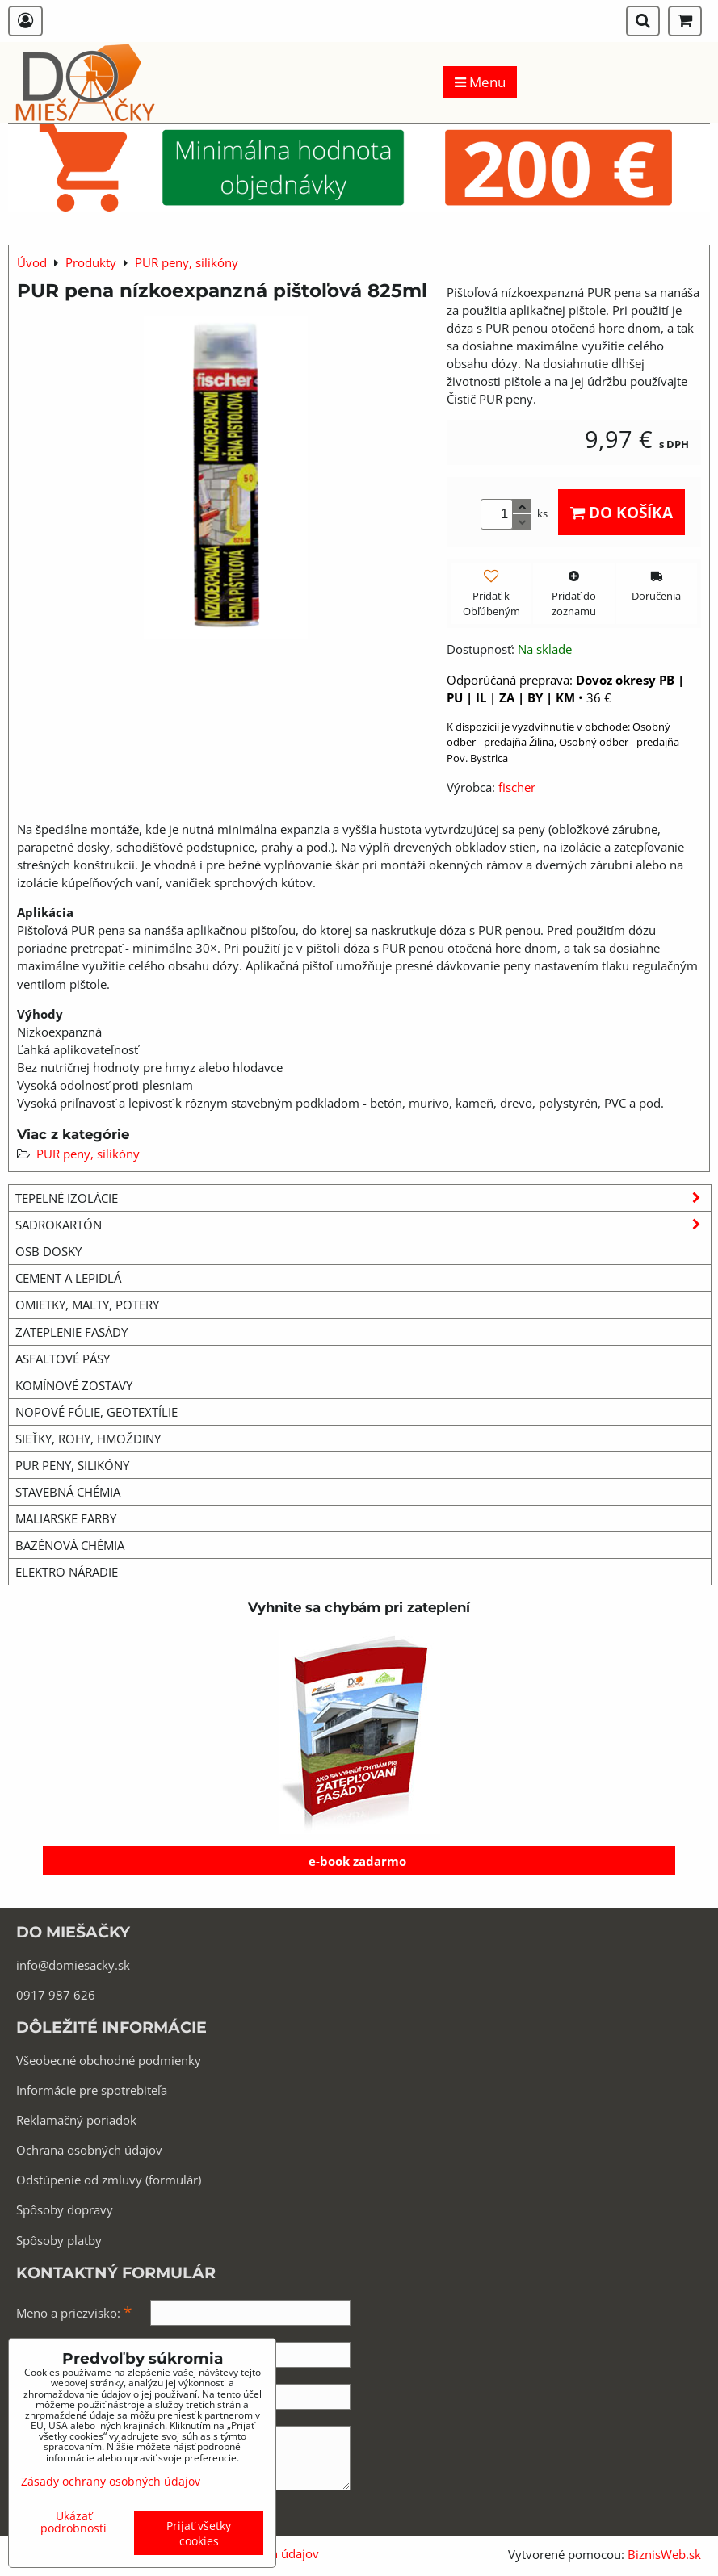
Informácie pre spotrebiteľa (91, 2090)
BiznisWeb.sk (664, 2554)
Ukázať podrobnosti (73, 2522)
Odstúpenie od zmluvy (79, 2180)
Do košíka (621, 512)
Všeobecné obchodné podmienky (108, 2060)
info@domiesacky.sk (73, 1965)
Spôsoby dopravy (64, 2209)
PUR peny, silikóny (88, 1154)
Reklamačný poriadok (76, 2120)
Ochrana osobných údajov (89, 2150)
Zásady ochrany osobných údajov (110, 2481)
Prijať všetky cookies (198, 2533)
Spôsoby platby (59, 2240)
